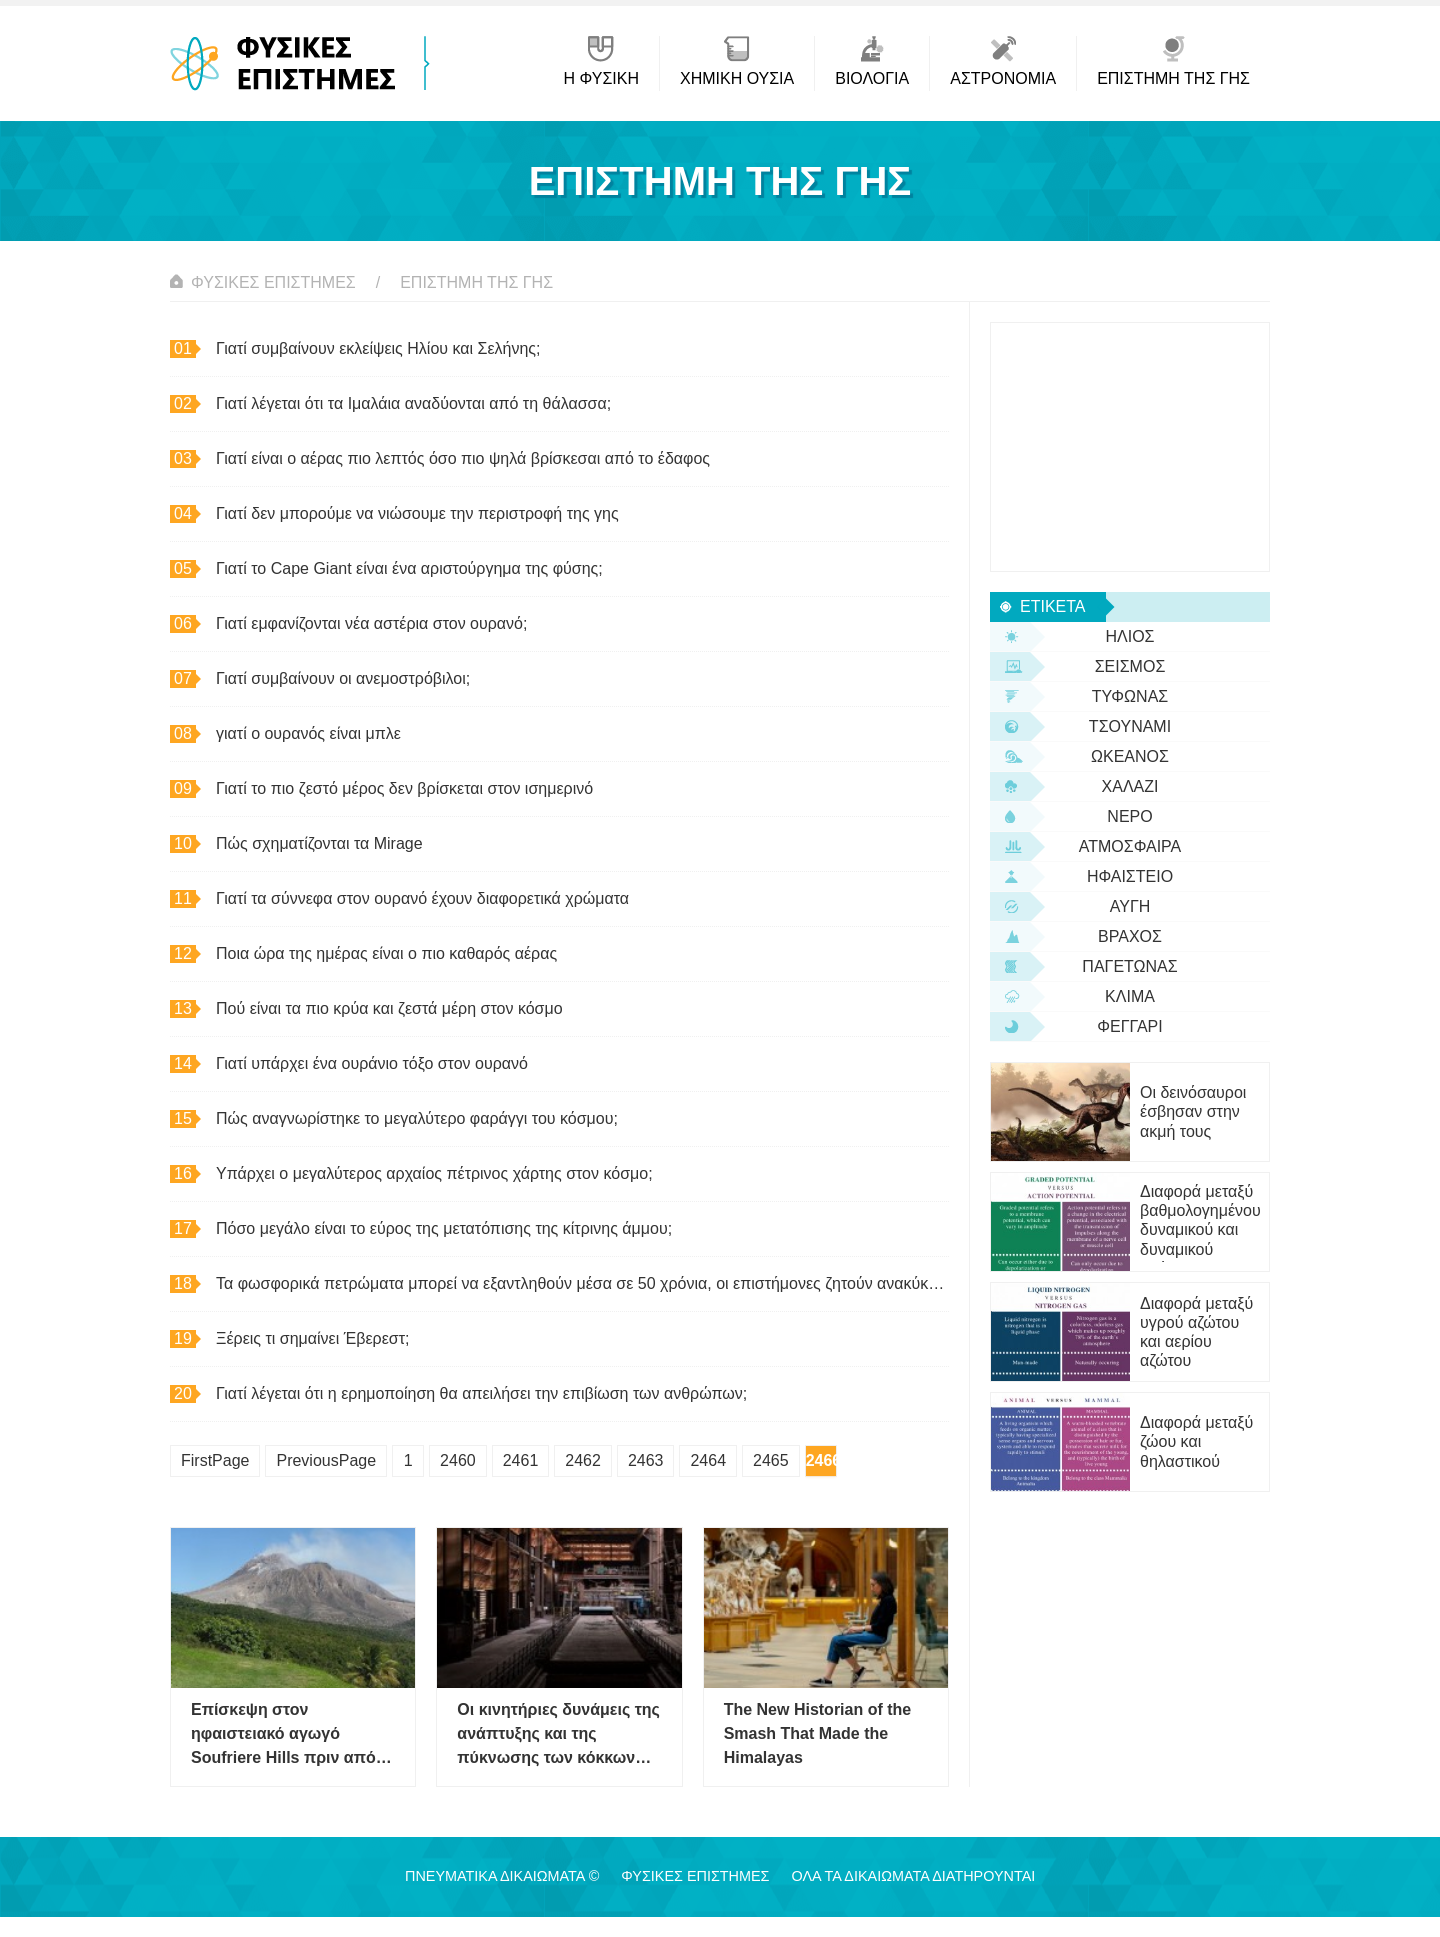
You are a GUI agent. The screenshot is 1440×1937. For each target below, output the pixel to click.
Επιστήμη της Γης (476, 282)
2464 (708, 1460)
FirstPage (215, 1460)
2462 (583, 1460)
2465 (771, 1460)
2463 (646, 1460)
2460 (458, 1460)
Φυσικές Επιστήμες (273, 282)
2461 (521, 1460)
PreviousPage (326, 1460)
